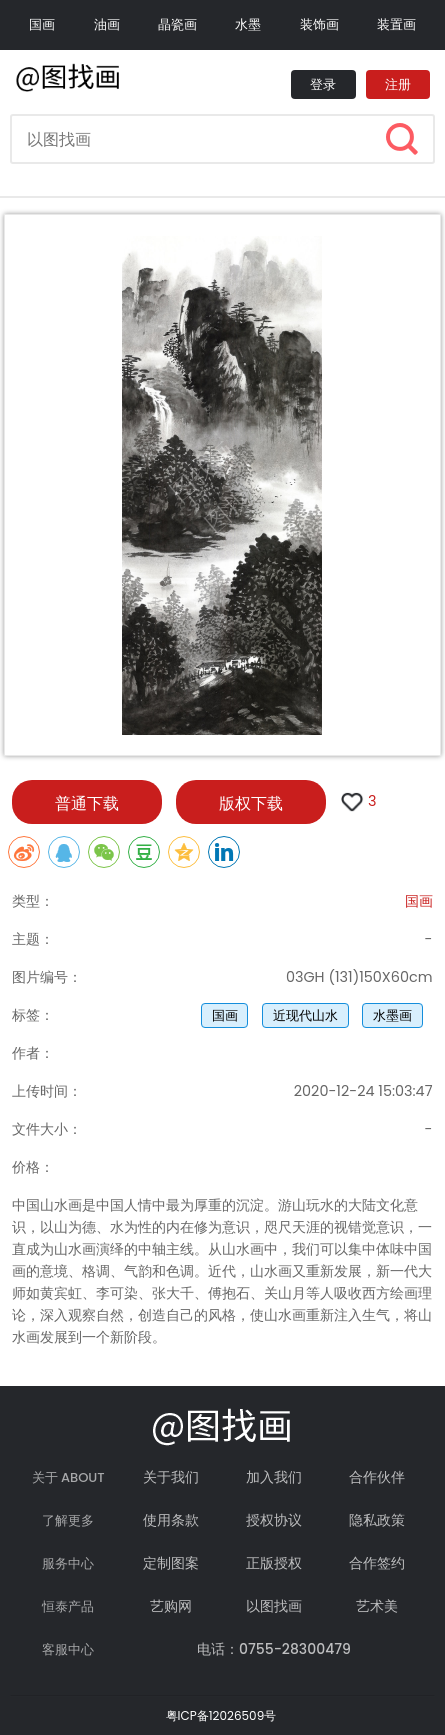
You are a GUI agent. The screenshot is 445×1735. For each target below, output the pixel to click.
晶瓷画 (177, 24)
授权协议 (274, 1520)
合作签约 (377, 1563)
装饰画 (319, 24)
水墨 (248, 24)
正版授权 (274, 1563)
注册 (398, 84)
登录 (323, 84)
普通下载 (87, 803)
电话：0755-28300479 (274, 1649)
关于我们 (171, 1477)
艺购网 (171, 1606)
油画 (107, 24)
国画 (42, 24)
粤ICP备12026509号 (221, 1715)
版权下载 (251, 803)
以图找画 (274, 1606)
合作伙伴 (377, 1477)
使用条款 (171, 1520)
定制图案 (171, 1563)
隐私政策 (377, 1520)
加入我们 (274, 1477)
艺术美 (377, 1606)
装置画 (396, 24)
